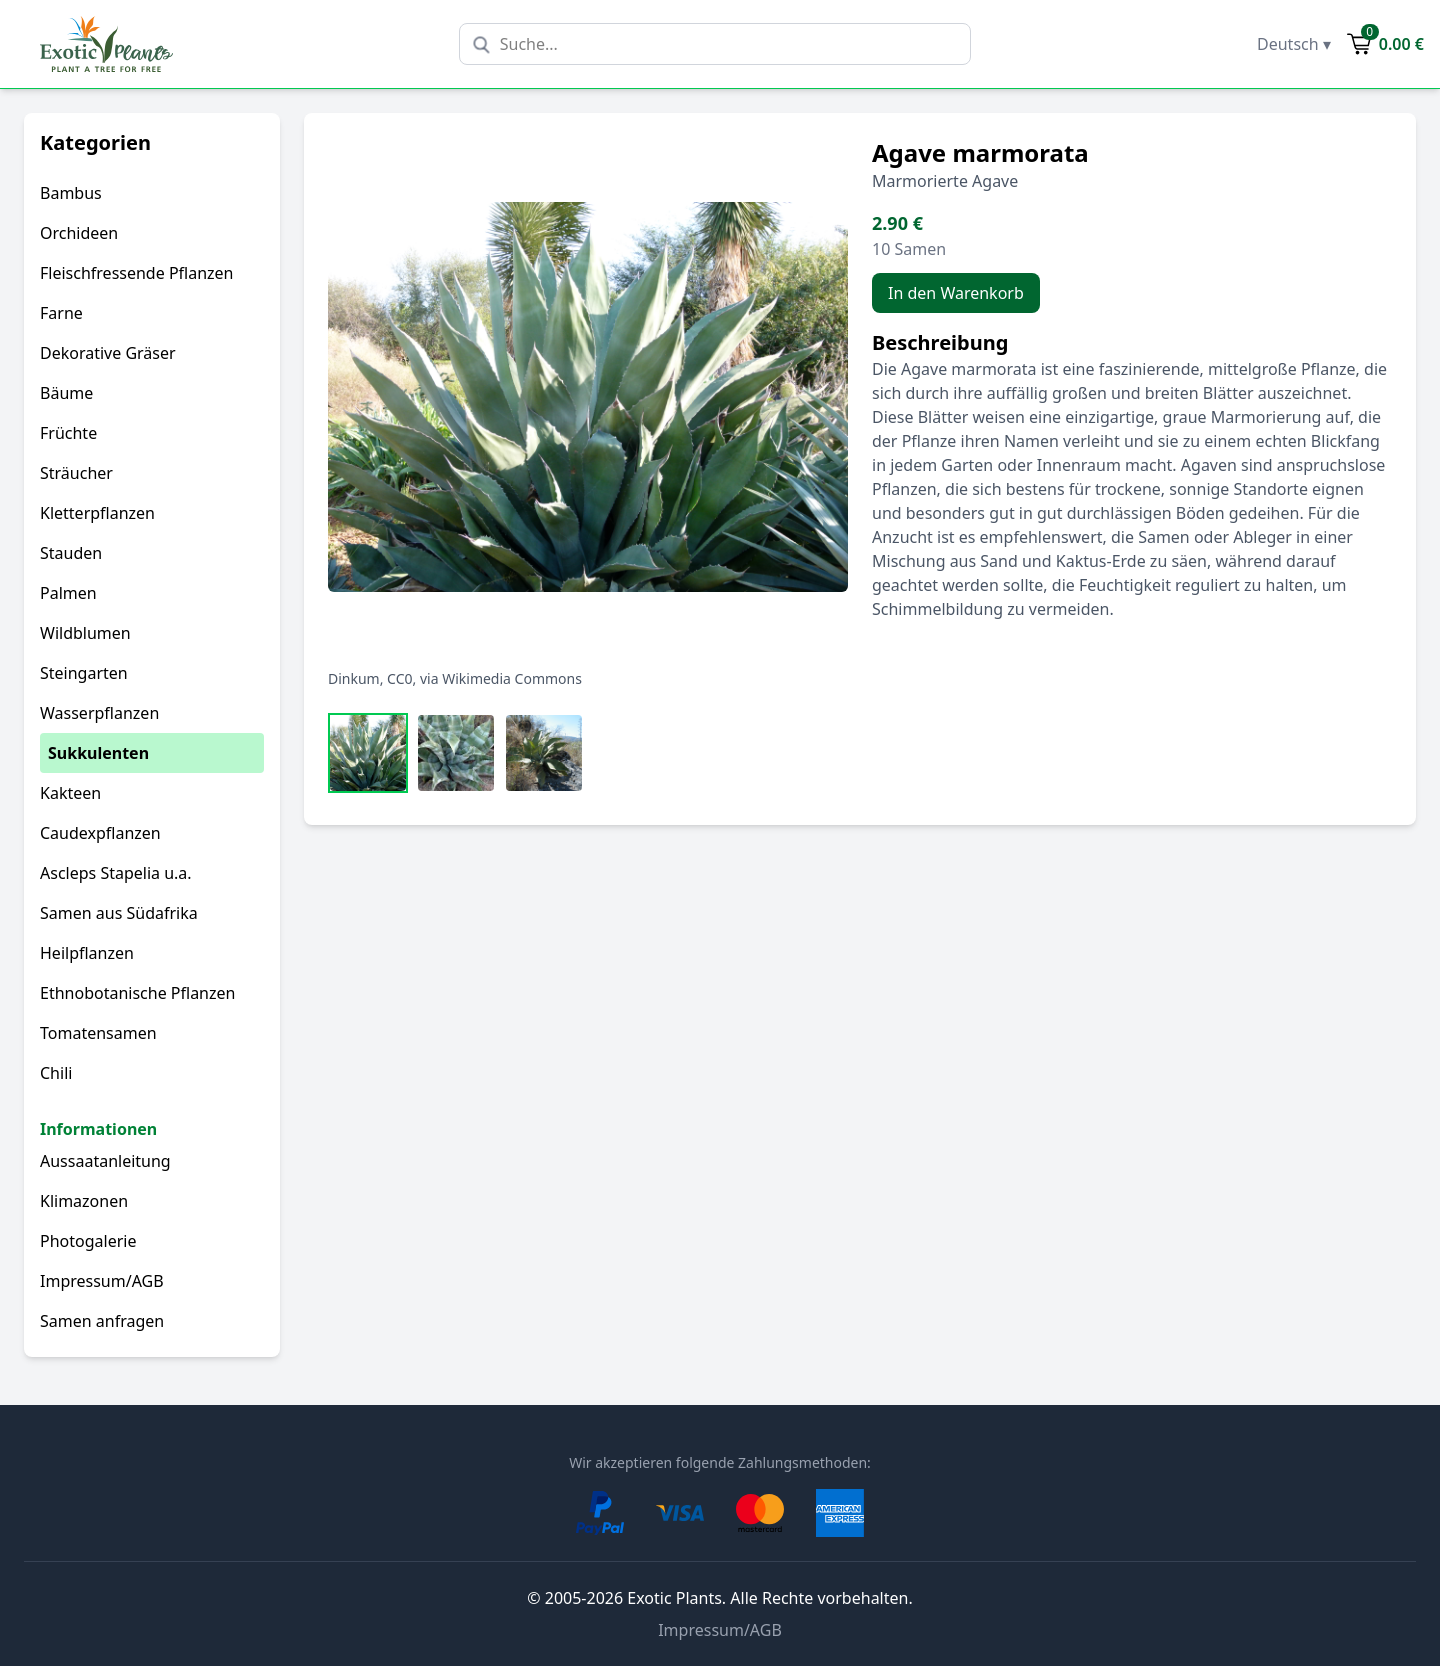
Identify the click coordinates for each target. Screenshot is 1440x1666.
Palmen (68, 593)
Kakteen (70, 793)
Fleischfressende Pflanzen (137, 273)
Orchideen (79, 233)
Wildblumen (85, 633)
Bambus (71, 193)
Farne (61, 313)
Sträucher (76, 473)
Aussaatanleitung (105, 1161)
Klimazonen (84, 1201)
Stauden (71, 553)
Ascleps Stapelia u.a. (116, 873)
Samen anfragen (102, 1321)
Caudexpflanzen (100, 833)
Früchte (68, 433)
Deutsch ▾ (1294, 44)
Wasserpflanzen (99, 713)
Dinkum (354, 678)
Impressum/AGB (102, 1281)
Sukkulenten (98, 753)
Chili (56, 1073)
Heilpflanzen (87, 953)
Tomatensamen (98, 1033)
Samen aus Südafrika (119, 913)
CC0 (399, 678)
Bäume (66, 393)
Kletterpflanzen (97, 513)
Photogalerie (88, 1241)
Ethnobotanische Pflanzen (137, 993)
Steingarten (84, 673)
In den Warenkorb (956, 293)
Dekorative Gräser (108, 353)
